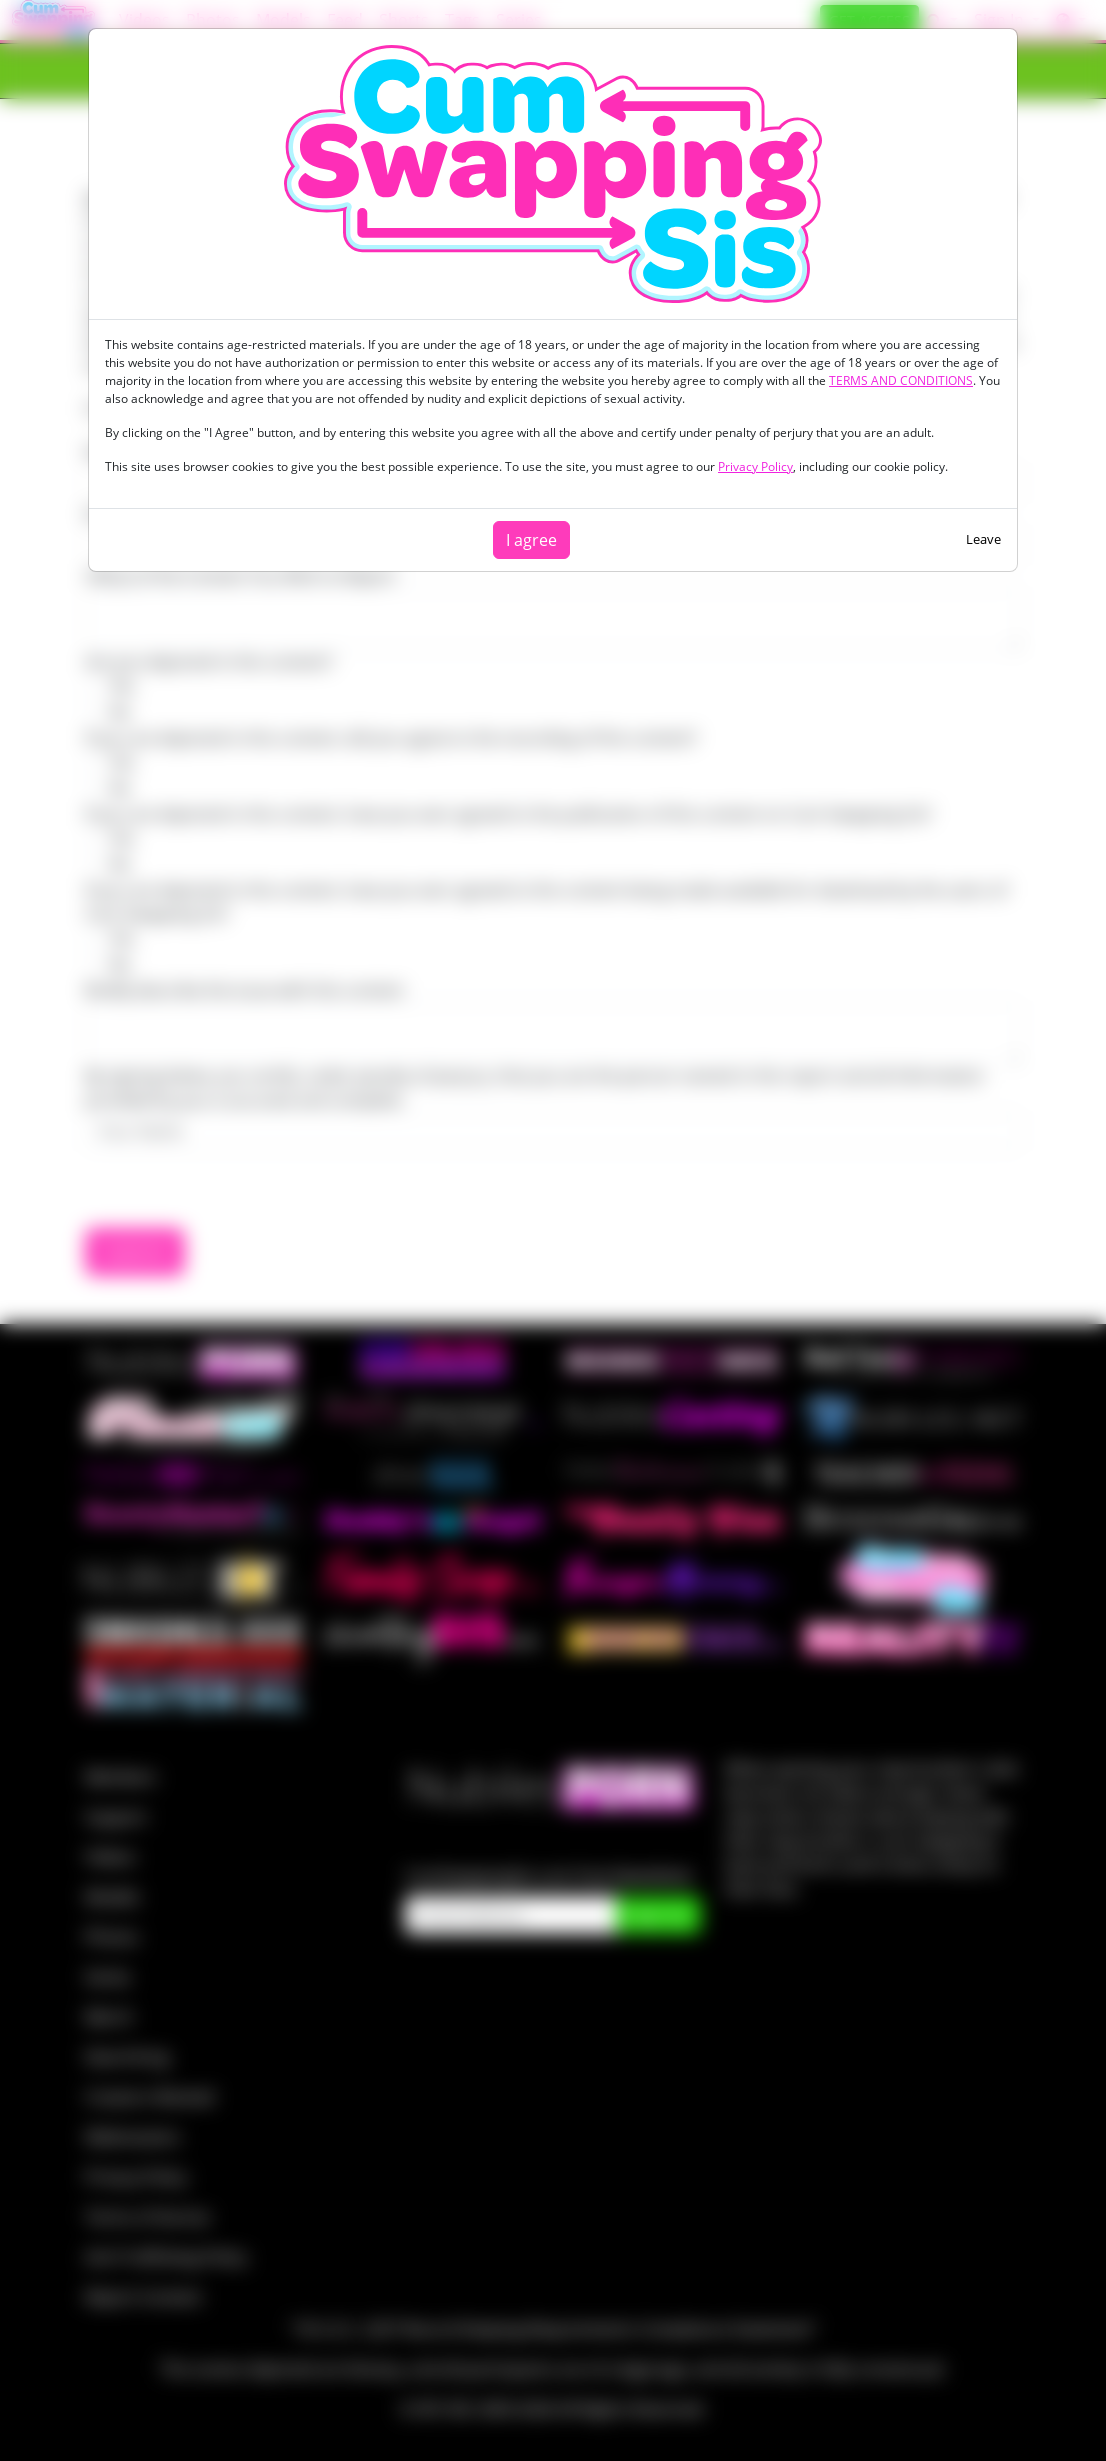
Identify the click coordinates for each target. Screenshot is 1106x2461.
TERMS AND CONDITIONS (901, 380)
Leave (983, 539)
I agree (531, 540)
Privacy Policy (755, 466)
